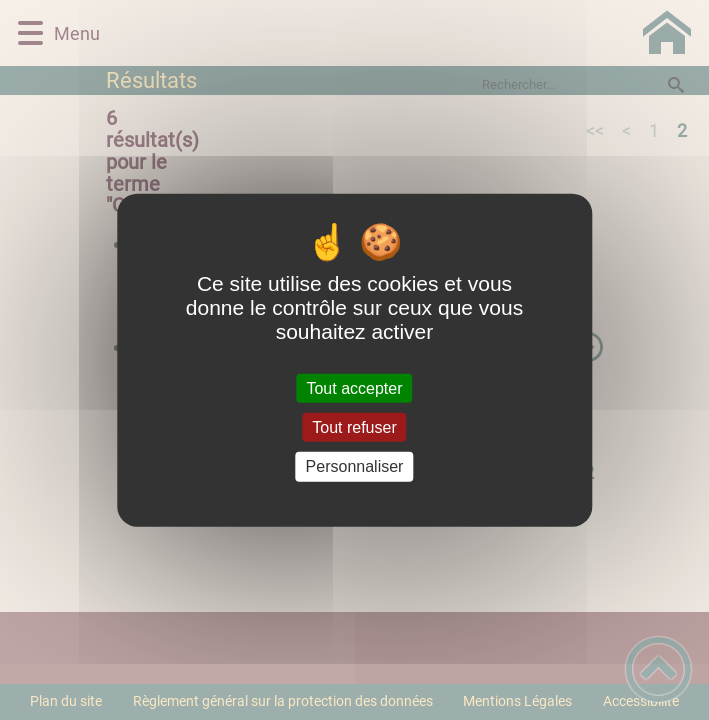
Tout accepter (354, 388)
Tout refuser (354, 427)
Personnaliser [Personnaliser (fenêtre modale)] (355, 466)
